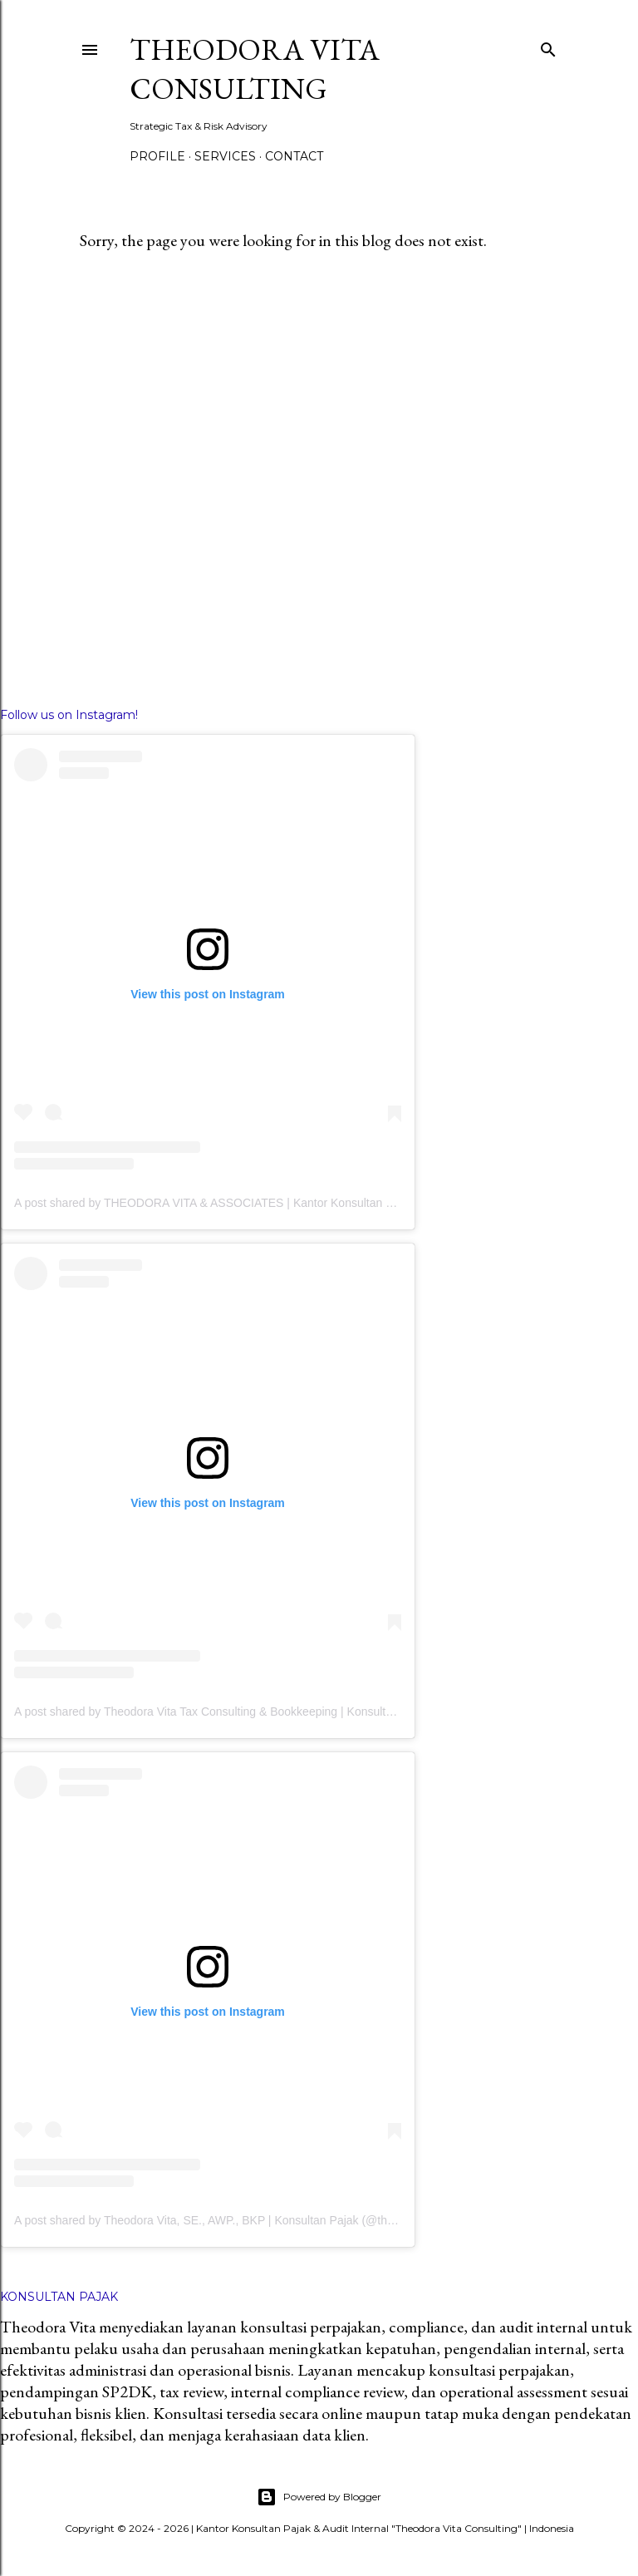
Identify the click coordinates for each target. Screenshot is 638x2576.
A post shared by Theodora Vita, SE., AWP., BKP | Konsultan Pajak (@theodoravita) (229, 2220)
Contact (294, 156)
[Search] (548, 46)
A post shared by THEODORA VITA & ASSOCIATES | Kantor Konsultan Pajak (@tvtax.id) (244, 1202)
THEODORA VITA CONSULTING (255, 69)
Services (225, 156)
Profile (157, 156)
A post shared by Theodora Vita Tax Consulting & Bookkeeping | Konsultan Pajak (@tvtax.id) (252, 1711)
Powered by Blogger (319, 2497)
